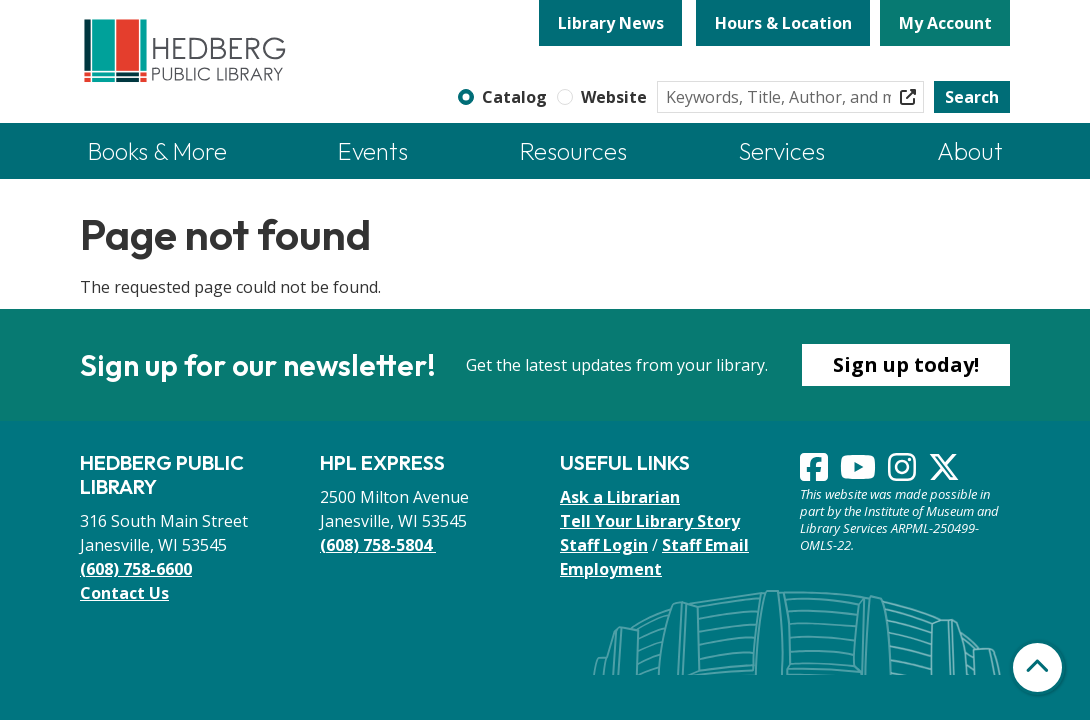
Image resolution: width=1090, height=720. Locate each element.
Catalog (514, 97)
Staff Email (705, 545)
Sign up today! (906, 364)
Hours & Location (783, 23)
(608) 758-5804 (378, 545)
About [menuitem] (970, 151)
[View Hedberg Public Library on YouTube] (860, 473)
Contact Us (124, 593)
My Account (945, 23)
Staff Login (604, 545)
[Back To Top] (1037, 667)
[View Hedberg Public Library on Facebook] (816, 473)
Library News (611, 23)
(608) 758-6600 (136, 569)
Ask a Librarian (620, 497)
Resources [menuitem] (573, 151)
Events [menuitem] (373, 151)
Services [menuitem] (782, 151)
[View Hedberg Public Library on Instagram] (904, 473)
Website (614, 97)
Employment (611, 569)
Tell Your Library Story (650, 521)
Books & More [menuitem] (157, 151)
